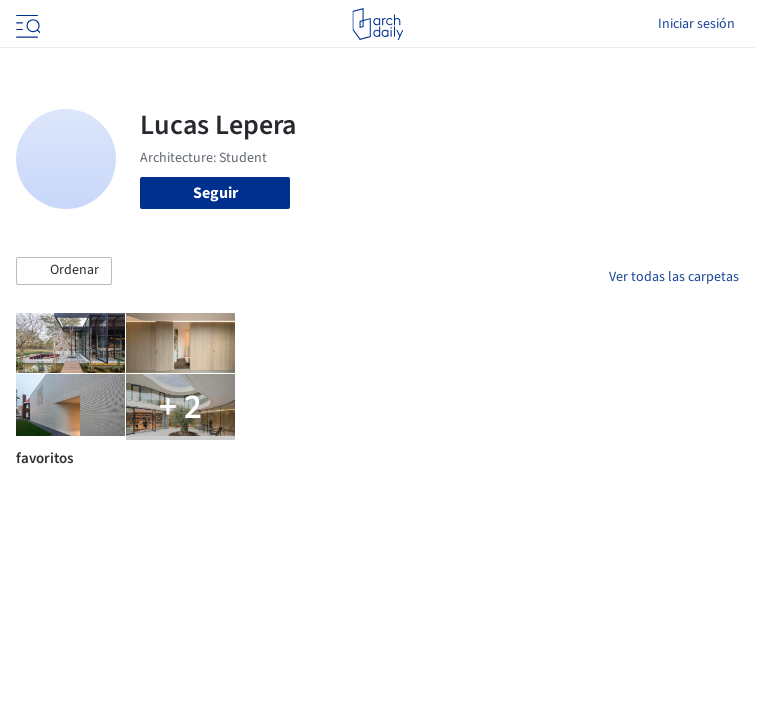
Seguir (215, 193)
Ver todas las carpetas (674, 277)
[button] (64, 271)
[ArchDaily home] (377, 24)
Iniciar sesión (696, 24)
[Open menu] (26, 24)
